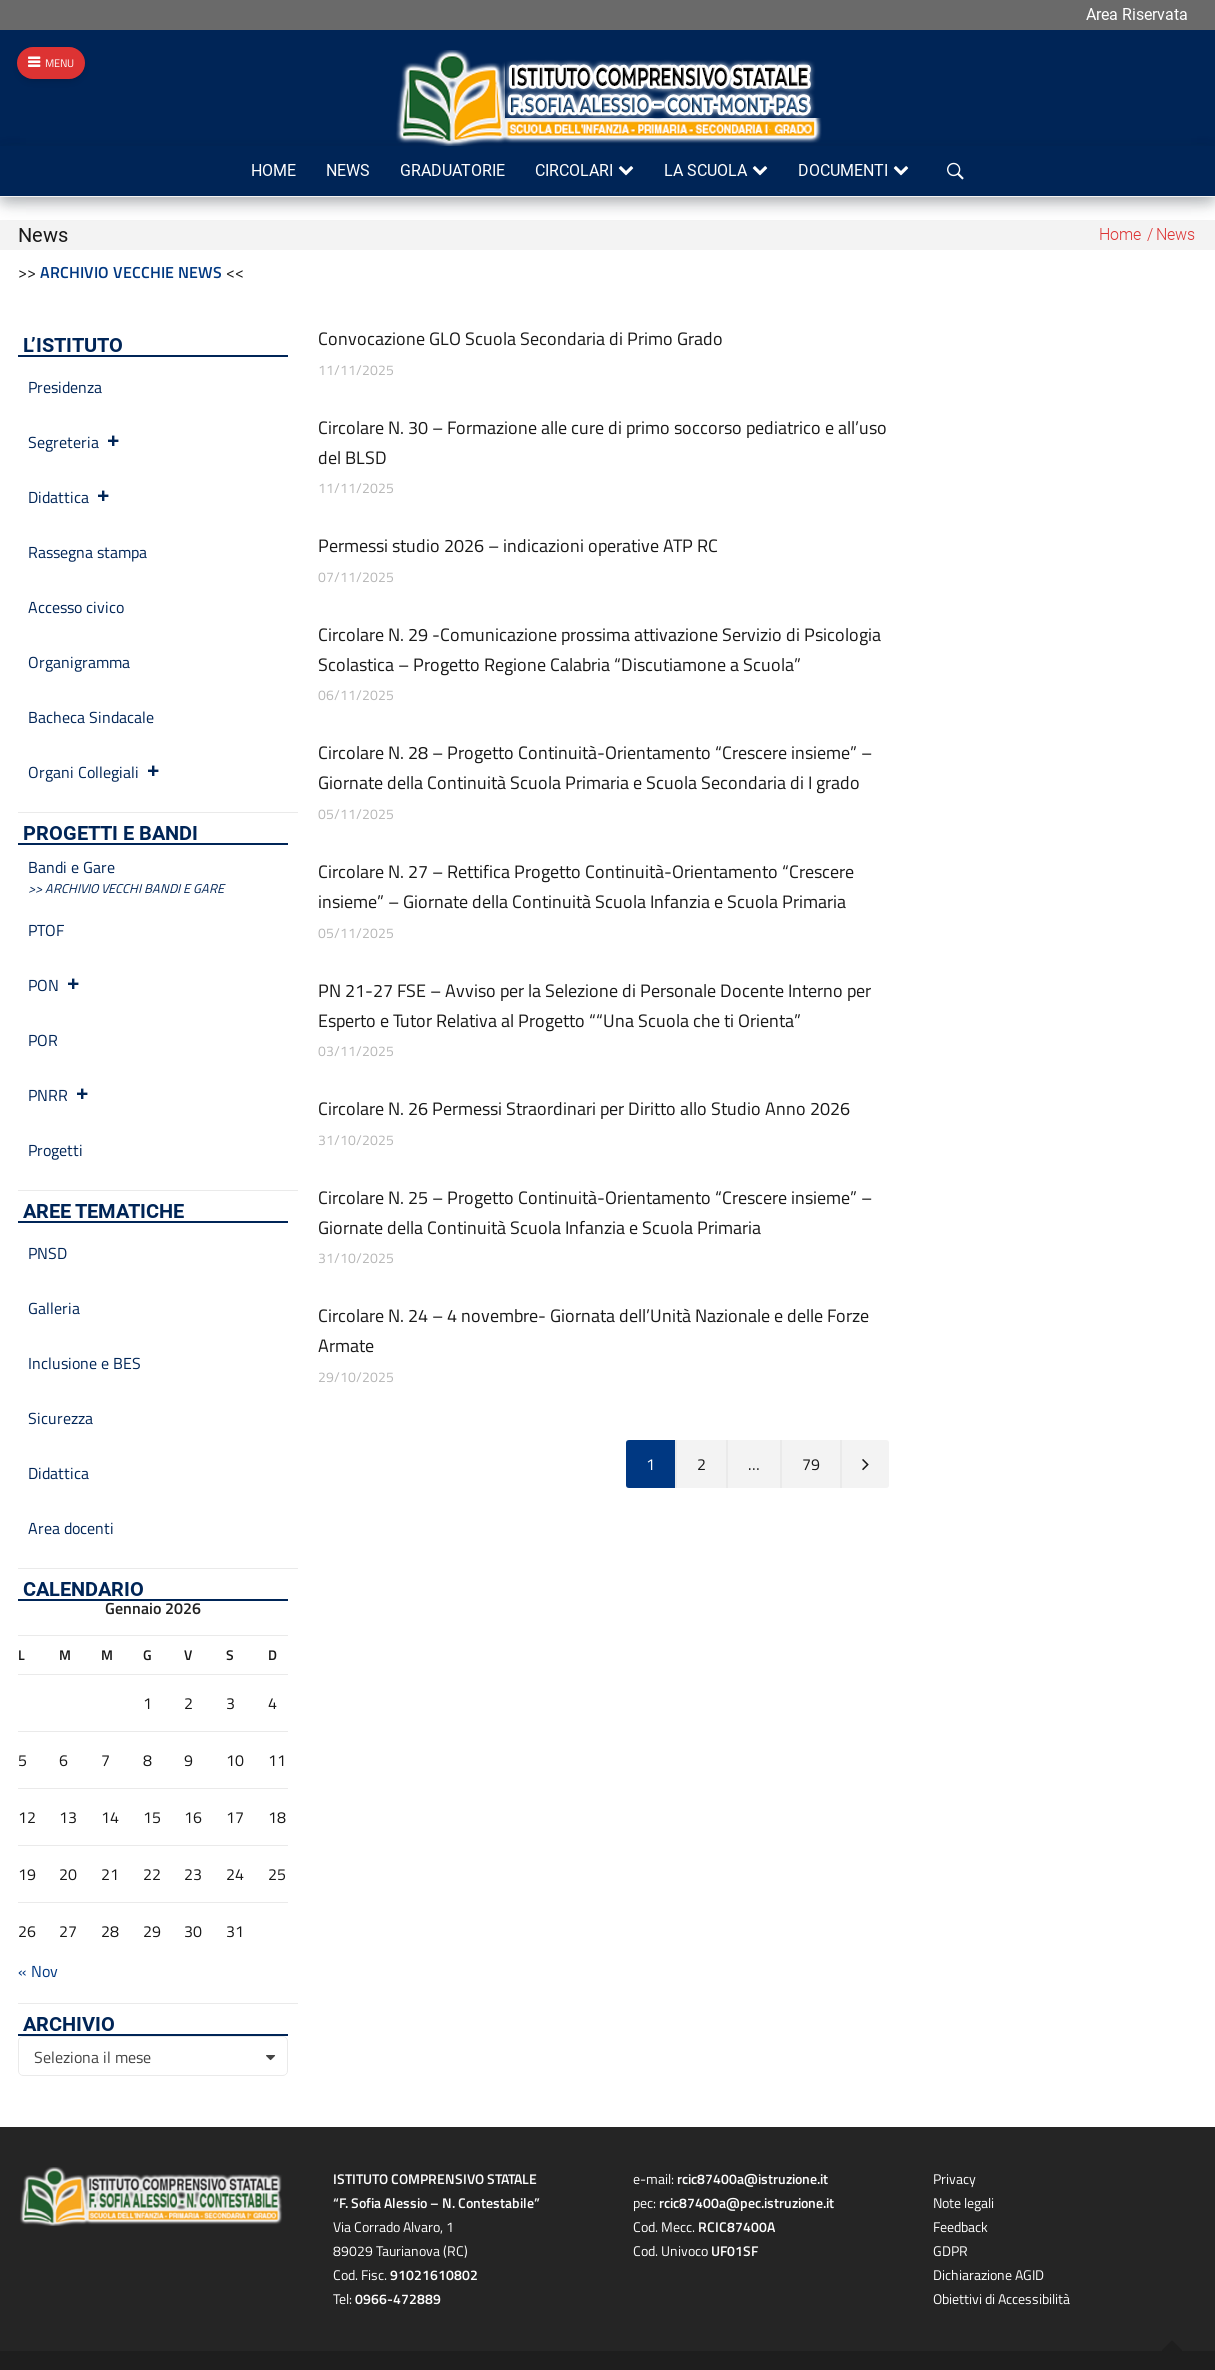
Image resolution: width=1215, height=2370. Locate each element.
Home (273, 170)
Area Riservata (1137, 14)
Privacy (954, 2178)
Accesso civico (76, 607)
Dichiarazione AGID (988, 2274)
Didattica (69, 497)
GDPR (950, 2250)
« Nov (38, 1971)
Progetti (55, 1150)
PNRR (59, 1095)
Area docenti (71, 1528)
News (348, 170)
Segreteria (74, 442)
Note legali (963, 2202)
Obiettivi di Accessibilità (1001, 2298)
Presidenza (65, 387)
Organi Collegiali (94, 772)
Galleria (54, 1308)
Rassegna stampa (87, 552)
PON (54, 985)
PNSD (47, 1253)
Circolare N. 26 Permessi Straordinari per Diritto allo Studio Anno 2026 (584, 1108)
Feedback (960, 2226)
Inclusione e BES (84, 1363)
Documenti (843, 170)
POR (43, 1040)
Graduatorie (452, 170)
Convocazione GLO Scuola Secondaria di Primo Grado (520, 338)
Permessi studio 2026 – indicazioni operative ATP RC (518, 545)
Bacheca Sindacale (91, 717)
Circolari (574, 170)
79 (811, 1464)
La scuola (705, 170)
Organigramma (79, 662)
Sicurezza (60, 1418)
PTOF (46, 930)
